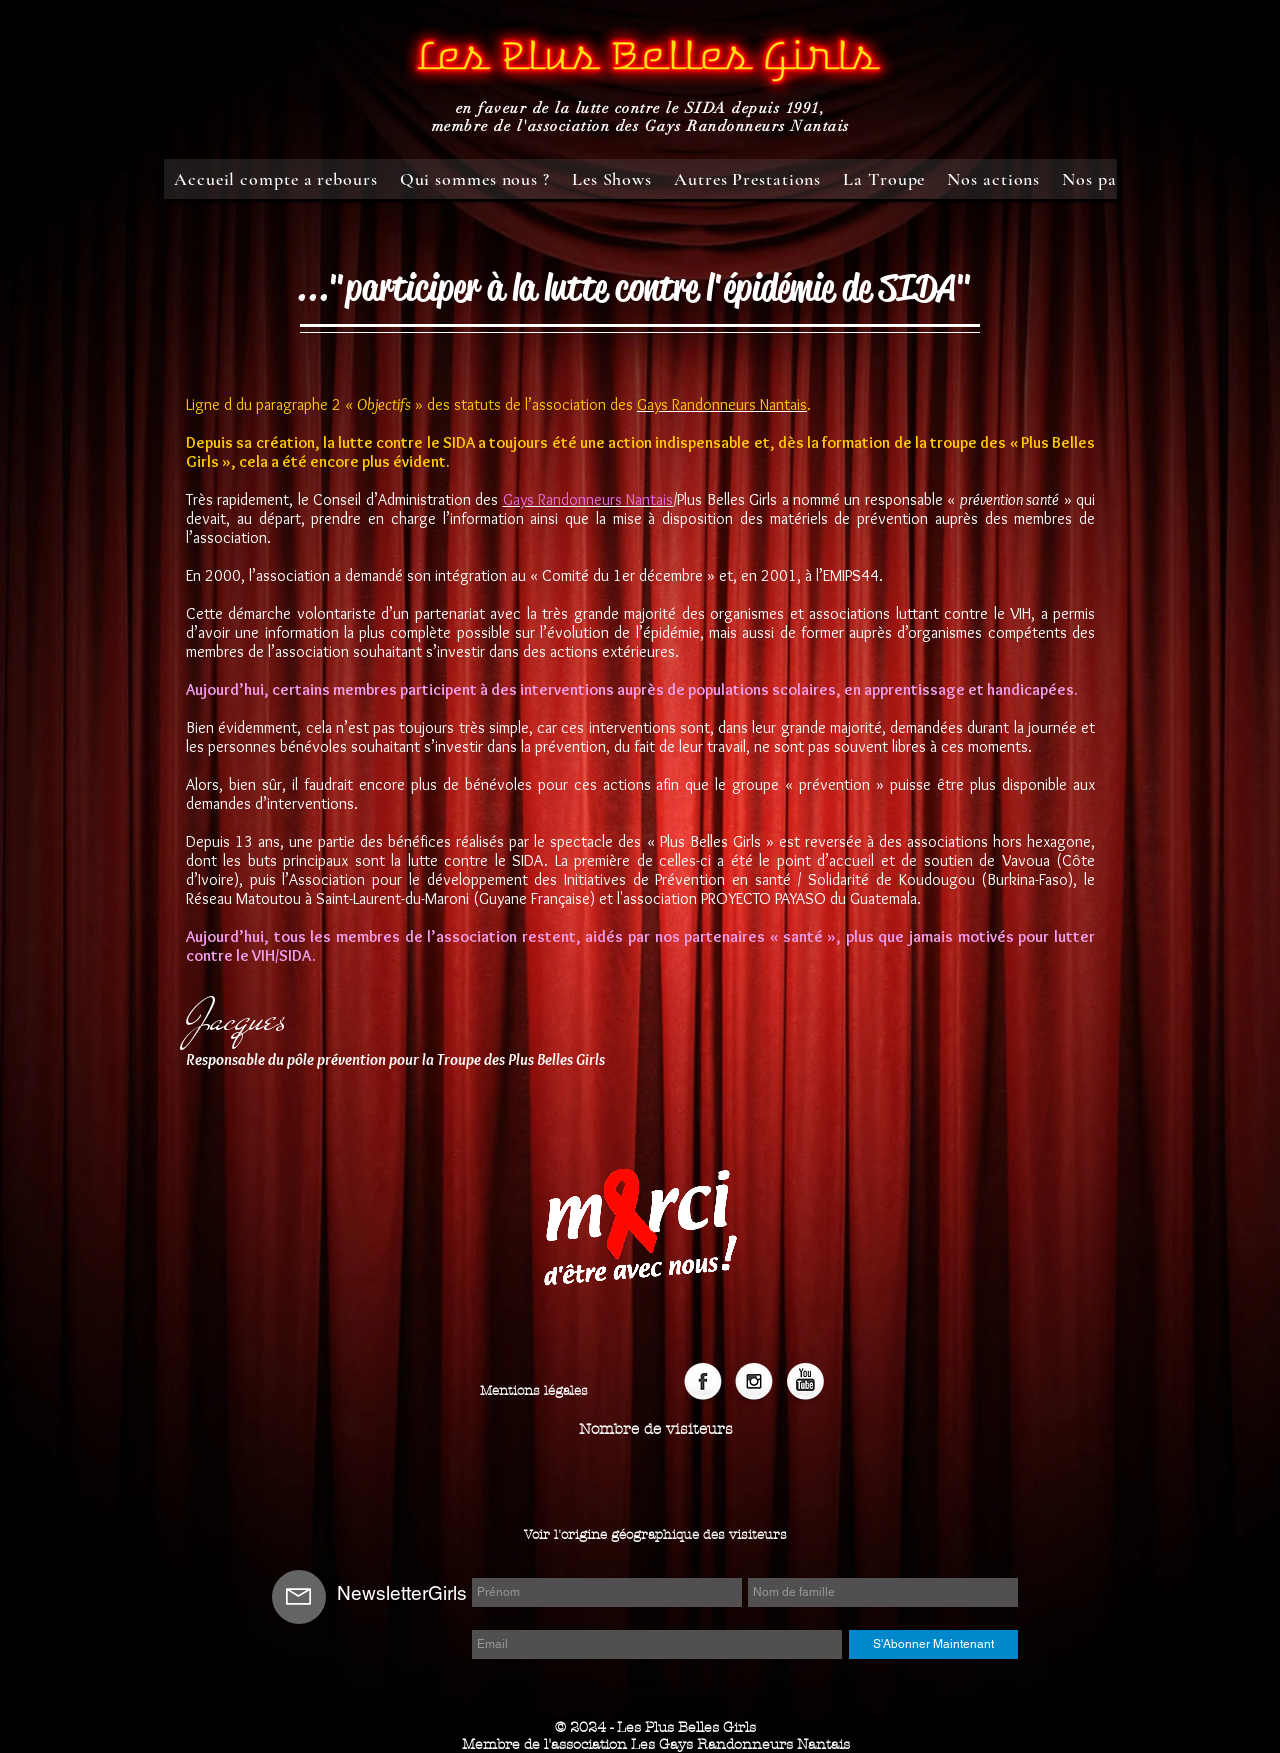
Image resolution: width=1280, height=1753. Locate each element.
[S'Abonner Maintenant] (933, 1644)
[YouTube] (805, 1383)
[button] (656, 1429)
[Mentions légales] (534, 1391)
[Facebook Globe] (703, 1383)
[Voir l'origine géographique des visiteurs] (655, 1535)
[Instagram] (754, 1383)
